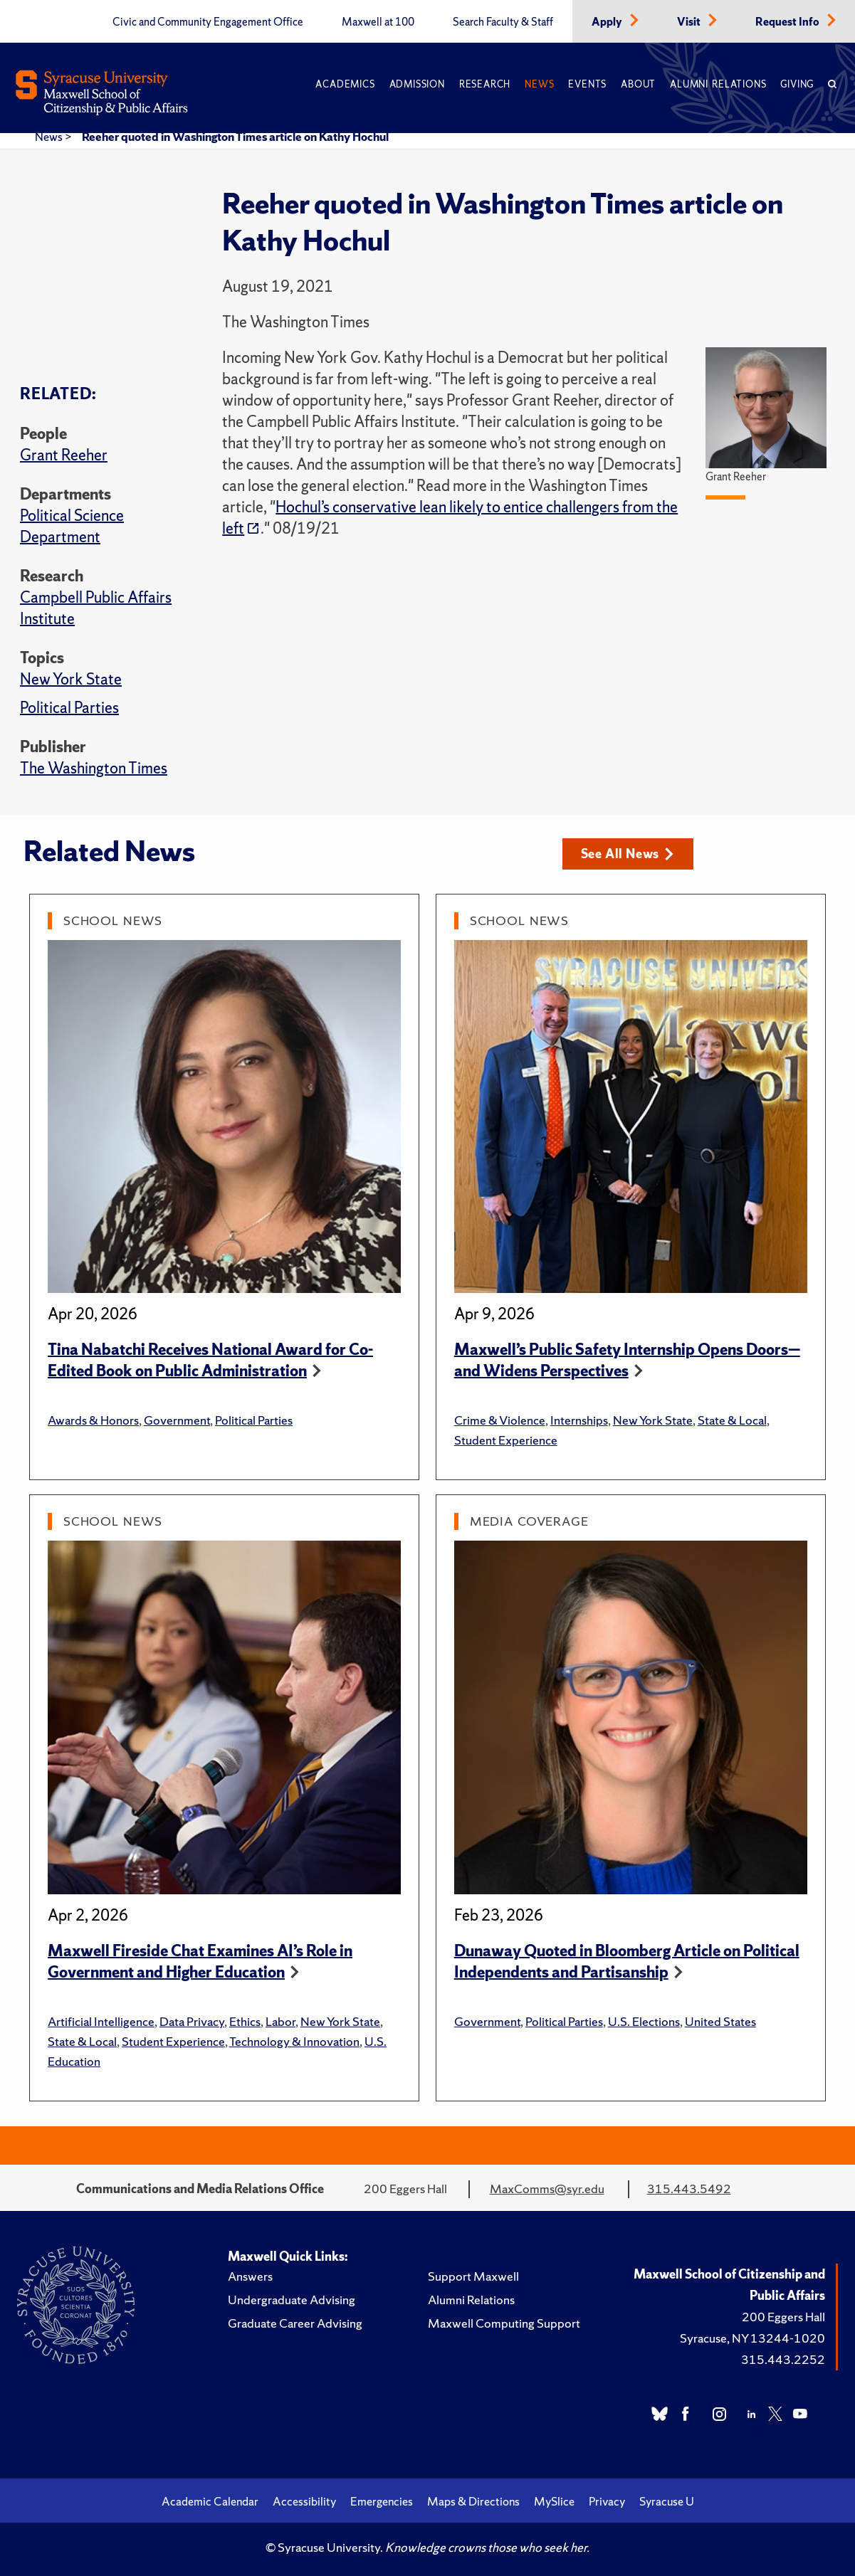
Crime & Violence (499, 1420)
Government (177, 1420)
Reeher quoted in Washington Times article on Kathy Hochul (235, 136)
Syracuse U (666, 2501)
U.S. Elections (644, 2021)
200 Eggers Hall (783, 2316)
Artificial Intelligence (101, 2021)
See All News (627, 853)
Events (587, 84)
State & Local (732, 1420)
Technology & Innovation (294, 2041)
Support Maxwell (473, 2276)
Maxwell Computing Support (504, 2323)
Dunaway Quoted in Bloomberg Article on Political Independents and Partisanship (626, 1962)
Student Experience (505, 1440)
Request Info (788, 22)
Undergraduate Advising (291, 2299)
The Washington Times (93, 768)
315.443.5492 (689, 2188)
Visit (690, 22)
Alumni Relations (718, 84)
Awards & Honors (93, 1420)
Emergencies (381, 2501)
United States (720, 2021)
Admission (417, 84)
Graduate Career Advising (295, 2323)
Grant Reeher (63, 455)
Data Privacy (191, 2021)
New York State (71, 679)
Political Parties (69, 707)
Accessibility (304, 2501)
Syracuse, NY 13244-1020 (752, 2338)
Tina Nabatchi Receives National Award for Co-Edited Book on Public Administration (210, 1360)
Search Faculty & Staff (503, 22)
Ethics (245, 2021)
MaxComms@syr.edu (547, 2188)
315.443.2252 (783, 2359)
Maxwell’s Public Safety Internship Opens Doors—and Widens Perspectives (627, 1360)
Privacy (607, 2501)
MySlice (554, 2501)
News (539, 84)
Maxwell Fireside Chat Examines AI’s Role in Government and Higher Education (200, 1962)
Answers (250, 2276)
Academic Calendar (210, 2501)
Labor (280, 2021)
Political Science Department (72, 526)
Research (484, 84)
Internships (579, 1420)
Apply (608, 22)
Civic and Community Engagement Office (207, 22)
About (638, 84)
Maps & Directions (473, 2501)
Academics (344, 84)
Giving (797, 84)
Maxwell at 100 (378, 22)
